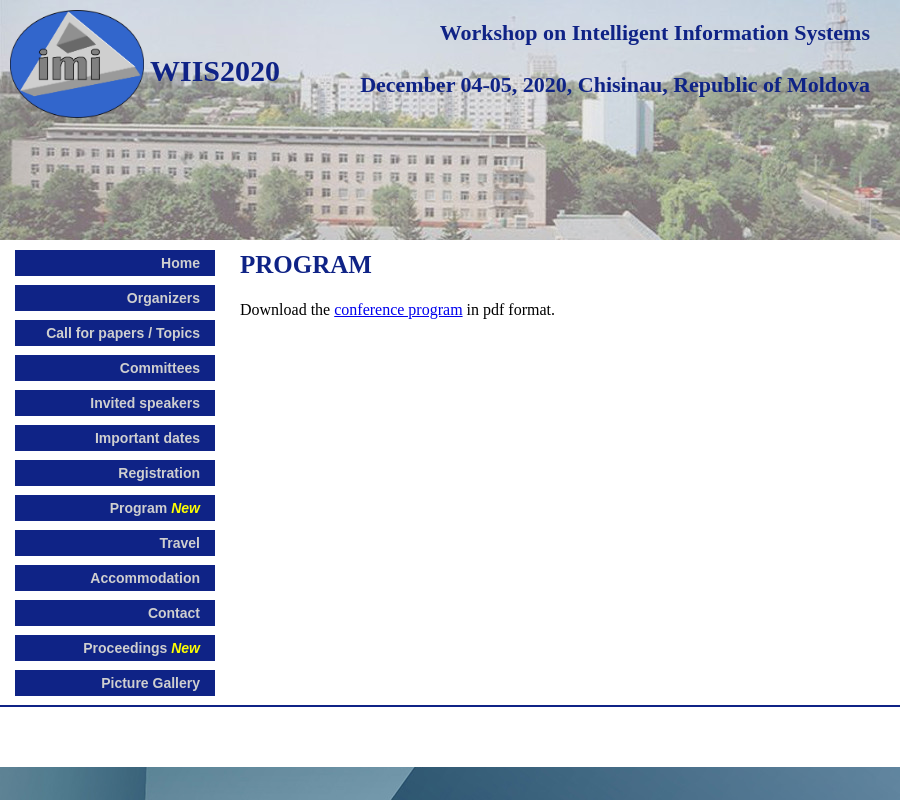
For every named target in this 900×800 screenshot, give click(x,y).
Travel (180, 543)
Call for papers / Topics (123, 333)
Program (155, 508)
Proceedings (141, 648)
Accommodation (145, 578)
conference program (398, 309)
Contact (174, 613)
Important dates (147, 438)
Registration (159, 473)
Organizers (163, 298)
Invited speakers (145, 403)
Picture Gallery (150, 683)
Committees (160, 368)
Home (180, 263)
